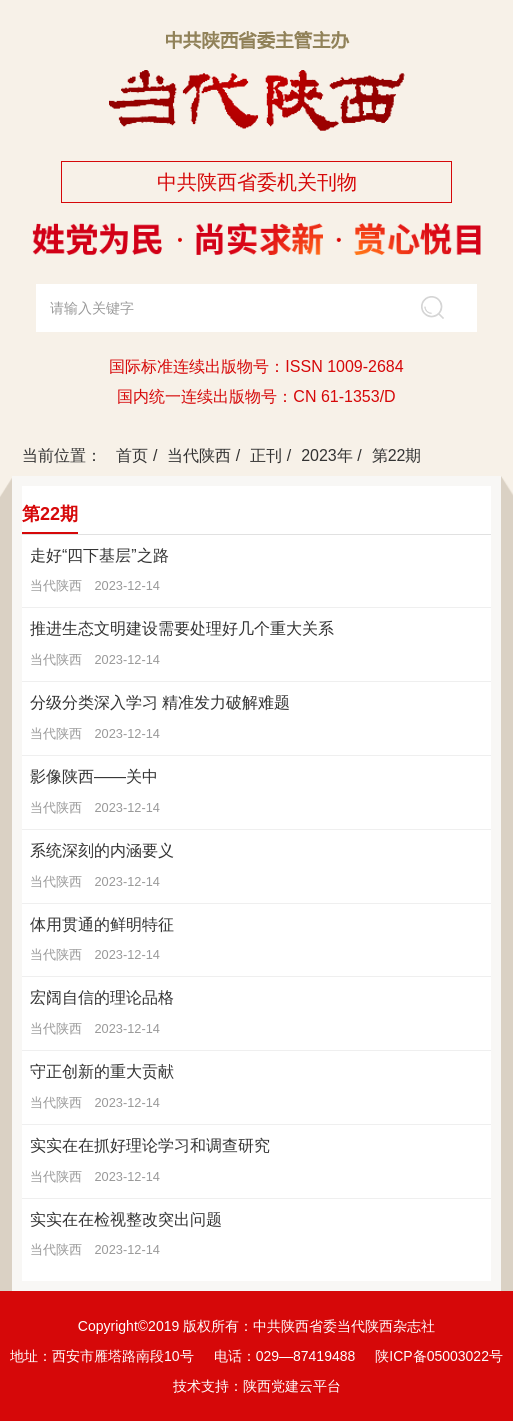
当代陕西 (199, 455)
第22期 (397, 455)
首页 (132, 455)
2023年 (327, 455)
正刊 (266, 455)
